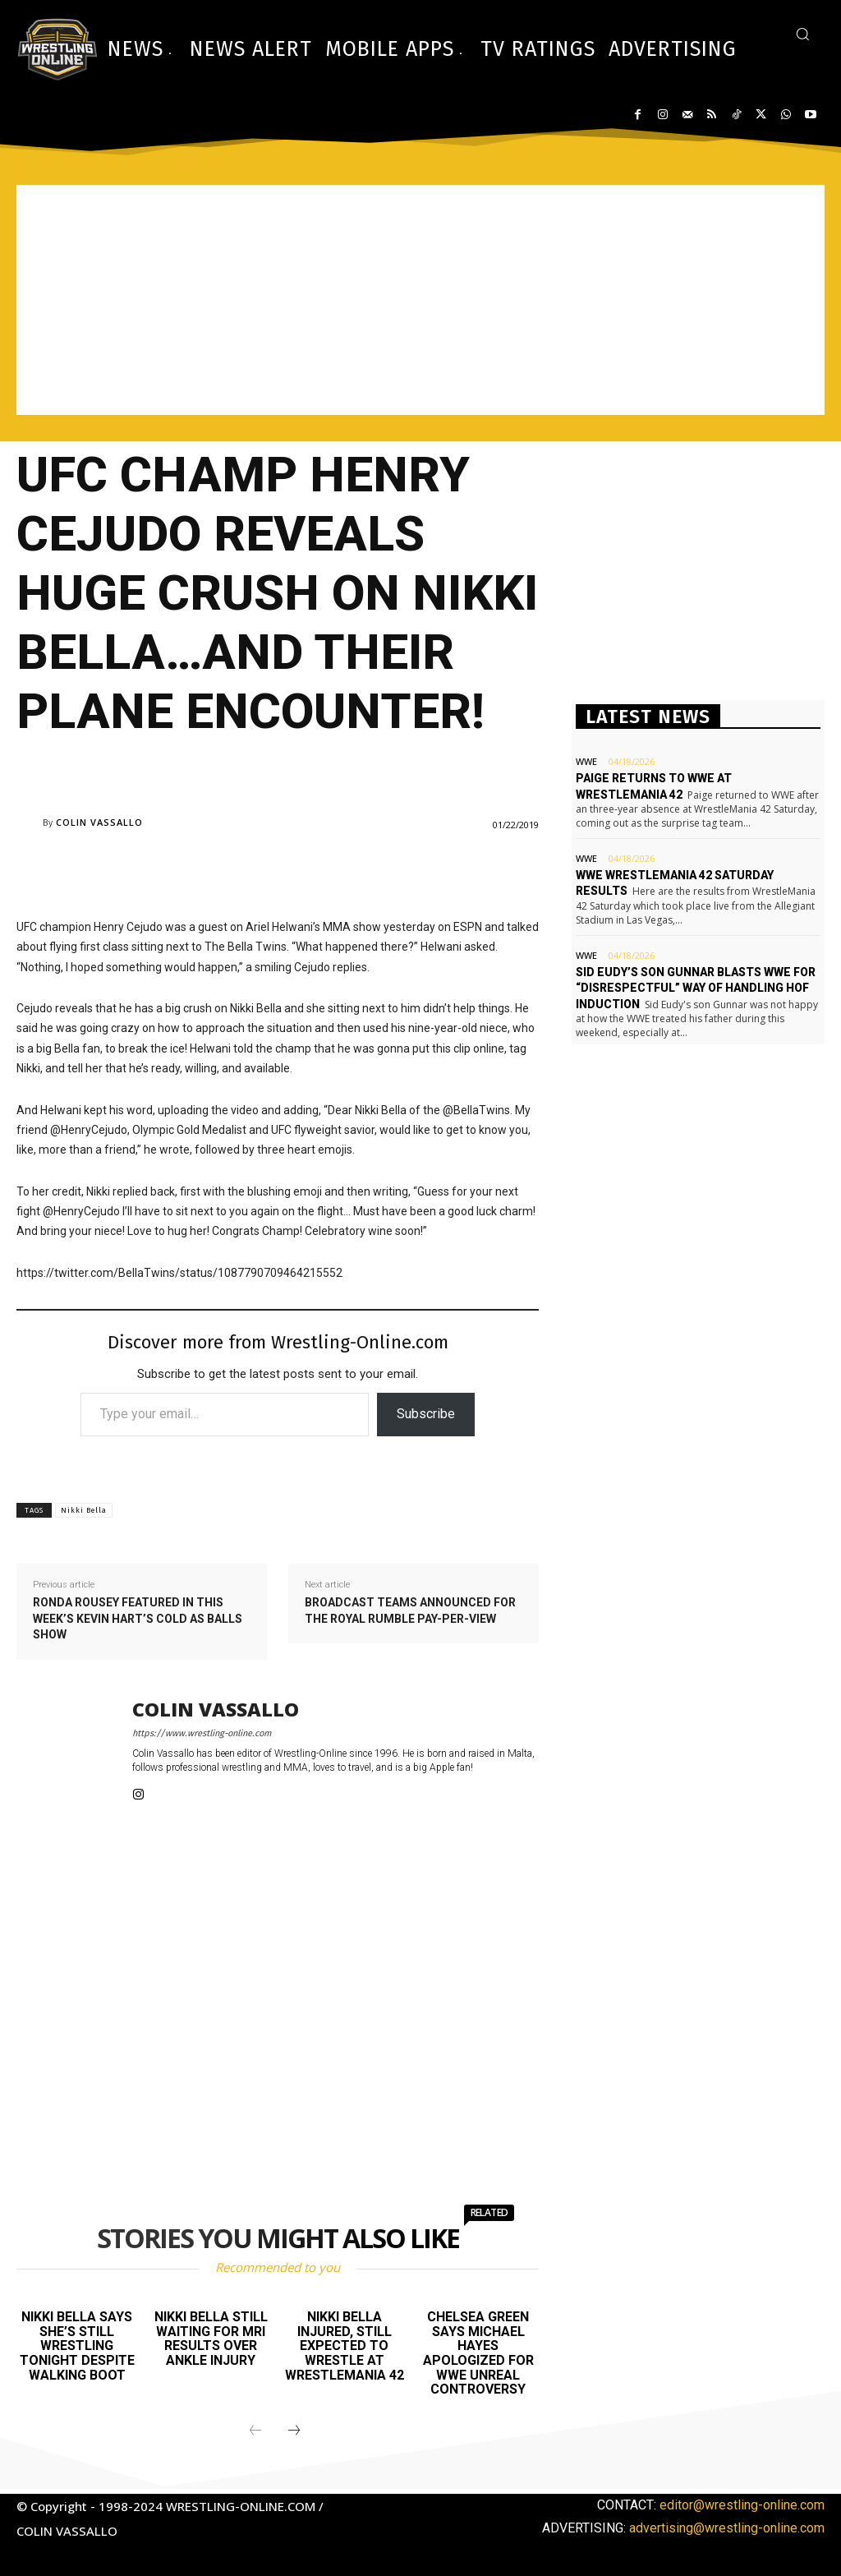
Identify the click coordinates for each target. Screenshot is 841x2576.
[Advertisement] (420, 300)
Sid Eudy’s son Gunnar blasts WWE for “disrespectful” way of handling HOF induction (696, 988)
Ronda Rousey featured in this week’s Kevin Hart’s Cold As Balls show (137, 1618)
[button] (802, 34)
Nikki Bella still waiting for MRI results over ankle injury (211, 2338)
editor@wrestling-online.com (742, 2505)
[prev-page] (255, 2431)
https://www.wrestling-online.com (201, 1733)
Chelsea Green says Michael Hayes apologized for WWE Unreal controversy (478, 2353)
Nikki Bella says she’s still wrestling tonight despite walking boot (77, 2345)
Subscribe (426, 1414)
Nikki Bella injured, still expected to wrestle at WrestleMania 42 (344, 2345)
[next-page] (294, 2431)
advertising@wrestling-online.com (727, 2528)
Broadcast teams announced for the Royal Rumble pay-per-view (410, 1610)
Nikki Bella (84, 1510)
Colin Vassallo (99, 822)
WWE (586, 761)
